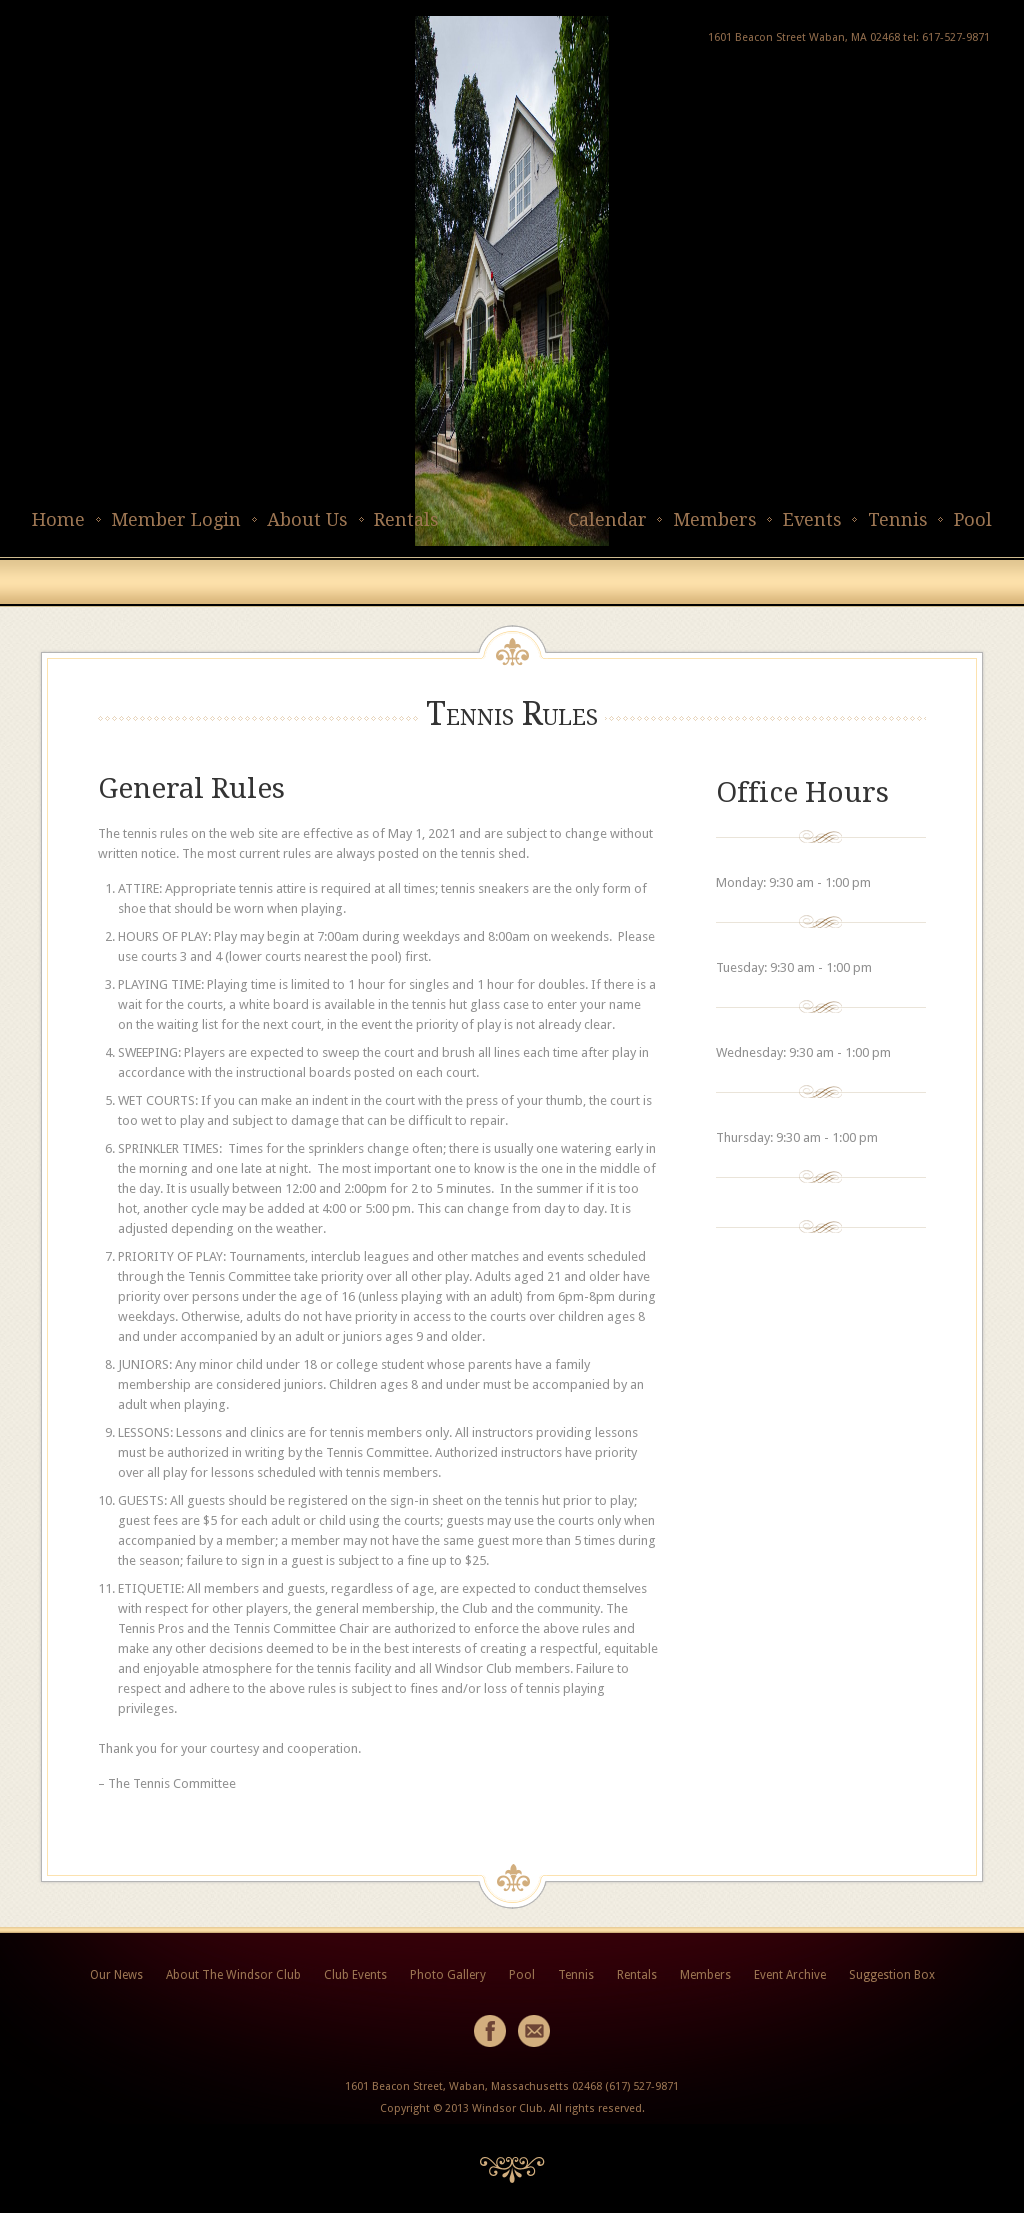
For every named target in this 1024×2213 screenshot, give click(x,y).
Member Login (176, 519)
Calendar (607, 519)
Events (812, 519)
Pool (973, 519)
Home (58, 519)
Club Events (355, 1975)
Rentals (406, 519)
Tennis (898, 519)
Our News (116, 1975)
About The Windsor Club (233, 1975)
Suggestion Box (892, 1975)
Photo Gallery (448, 1975)
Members (715, 519)
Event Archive (790, 1975)
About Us (307, 519)
